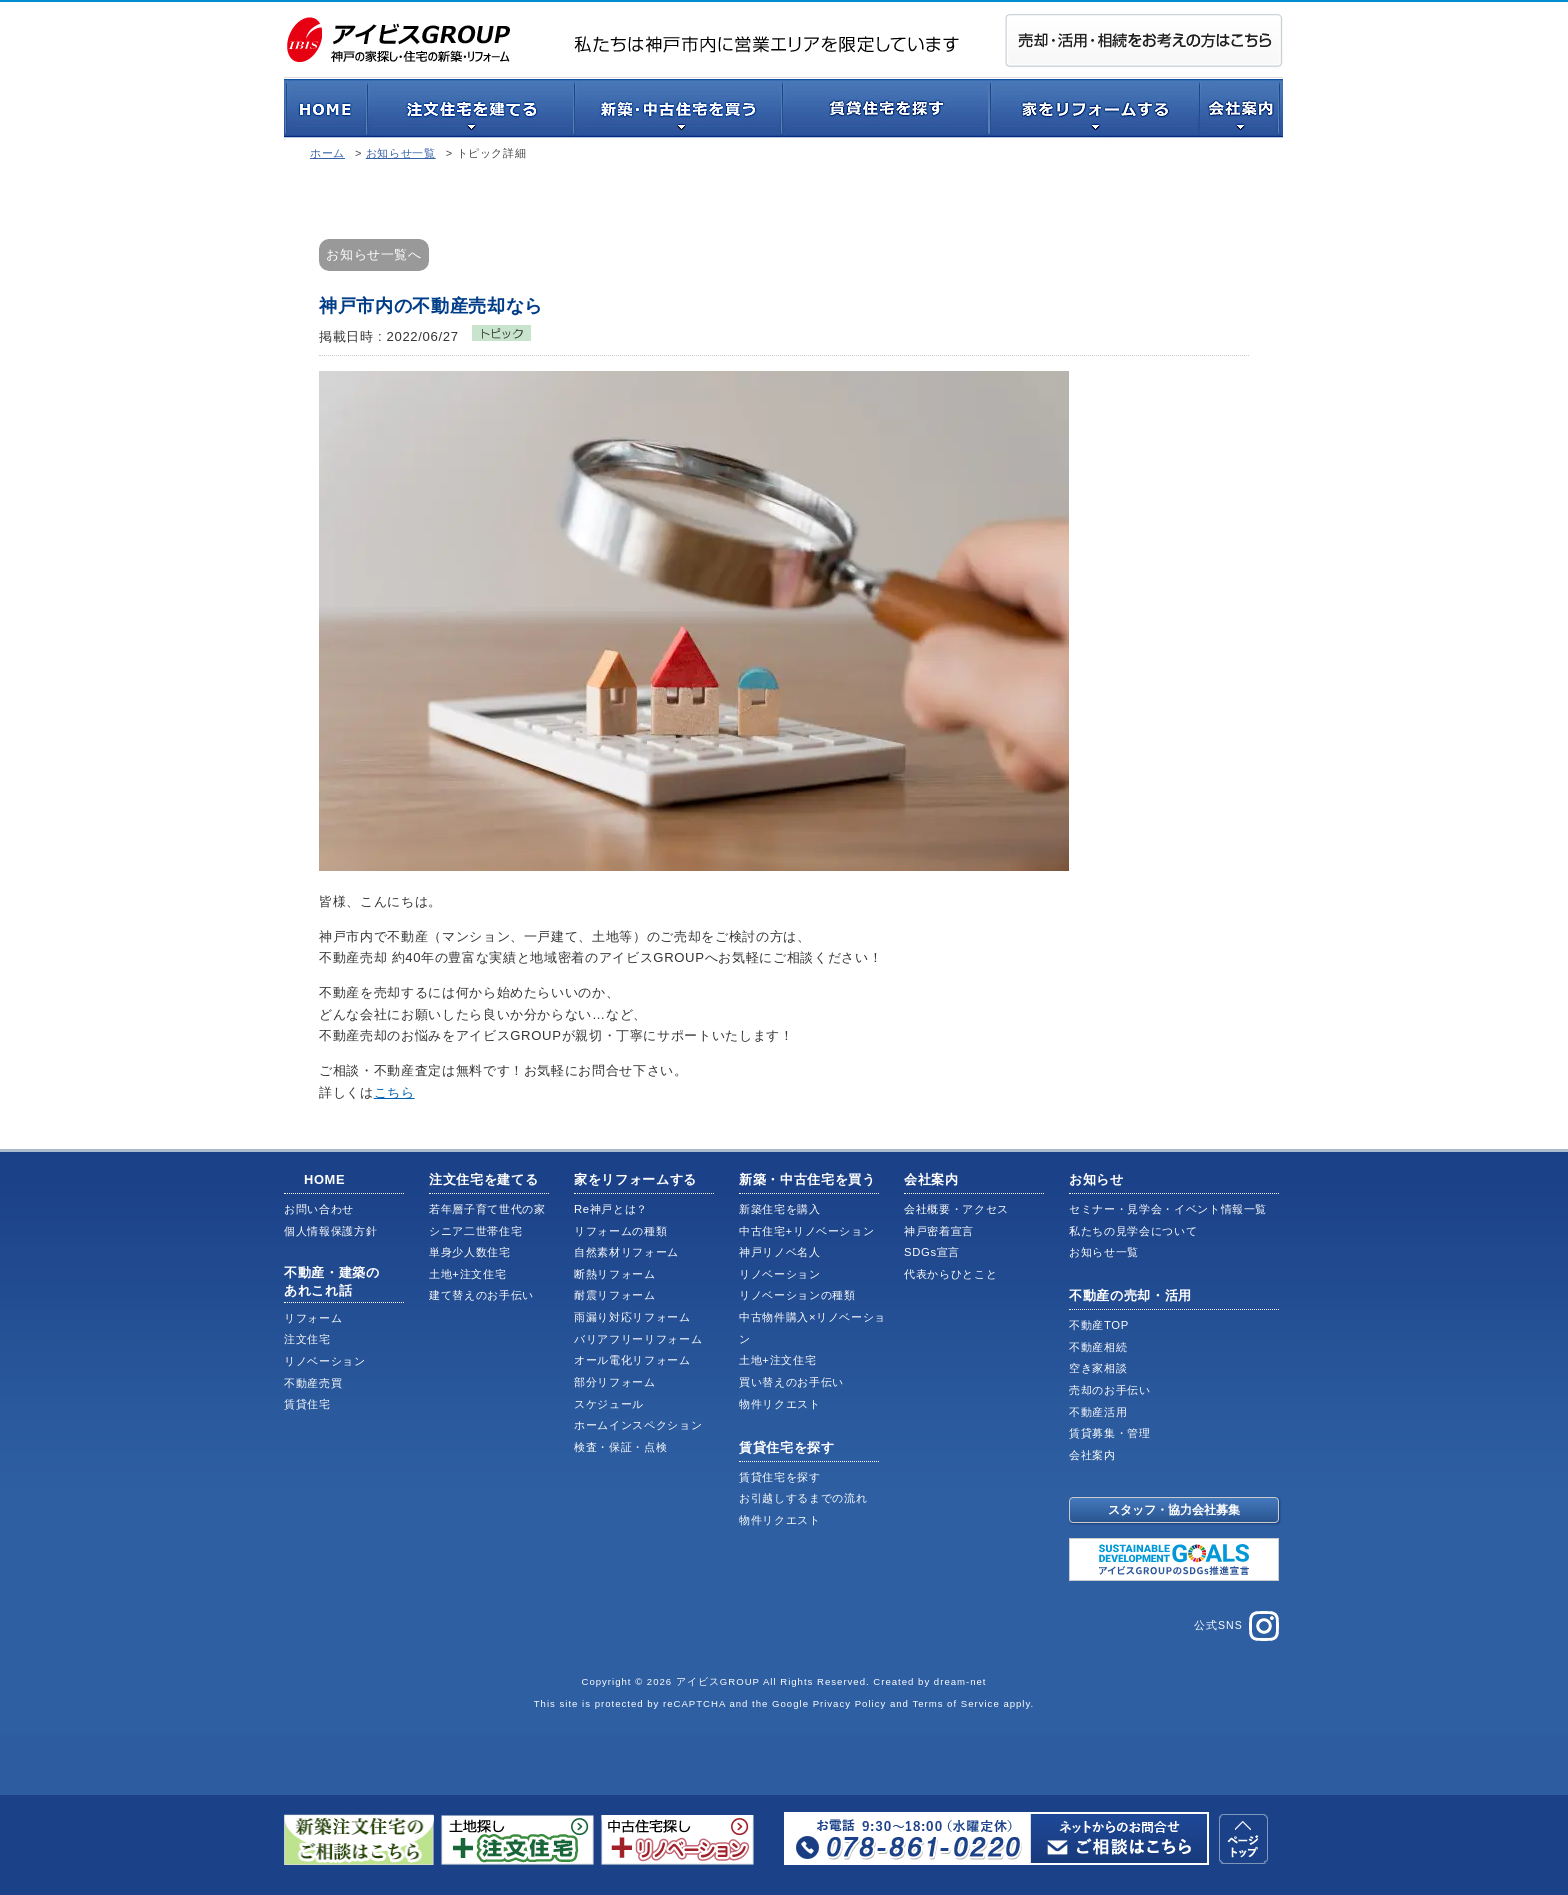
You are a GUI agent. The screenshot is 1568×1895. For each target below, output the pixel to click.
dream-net (960, 1681)
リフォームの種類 (620, 1231)
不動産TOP (1099, 1325)
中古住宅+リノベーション (806, 1231)
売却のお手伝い (1110, 1390)
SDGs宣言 (932, 1252)
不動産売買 (313, 1383)
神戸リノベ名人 (780, 1252)
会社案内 (931, 1179)
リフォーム (313, 1318)
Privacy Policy (850, 1703)
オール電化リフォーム (632, 1360)
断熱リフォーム (615, 1274)
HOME (324, 1179)
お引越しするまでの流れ (803, 1498)
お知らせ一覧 (401, 153)
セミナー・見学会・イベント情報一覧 (1168, 1209)
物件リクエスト (780, 1404)
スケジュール (609, 1404)
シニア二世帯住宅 (475, 1231)
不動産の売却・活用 (1130, 1295)
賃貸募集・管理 (1110, 1433)
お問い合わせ (319, 1209)
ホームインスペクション (638, 1425)
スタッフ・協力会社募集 (1174, 1510)
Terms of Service (955, 1703)
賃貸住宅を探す (787, 1447)
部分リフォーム (615, 1382)
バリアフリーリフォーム (638, 1339)
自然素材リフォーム (626, 1252)
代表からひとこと (950, 1274)
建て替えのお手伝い (481, 1295)
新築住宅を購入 (780, 1209)
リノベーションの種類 (797, 1295)
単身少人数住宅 (470, 1252)
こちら (394, 1092)
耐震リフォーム (615, 1295)
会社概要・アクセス (956, 1209)
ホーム (327, 153)
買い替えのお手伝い (791, 1382)
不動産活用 (1098, 1412)
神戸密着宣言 (939, 1231)
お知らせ (1096, 1179)
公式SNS (1236, 1626)
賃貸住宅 (307, 1404)
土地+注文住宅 (467, 1274)
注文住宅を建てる (483, 1179)
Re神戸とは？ (611, 1209)
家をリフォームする (635, 1179)
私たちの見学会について (1133, 1231)
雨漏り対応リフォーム (632, 1317)
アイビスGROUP (718, 1681)
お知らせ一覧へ (374, 254)
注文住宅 (307, 1339)
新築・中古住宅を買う (807, 1179)
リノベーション (325, 1361)
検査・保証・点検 (620, 1447)
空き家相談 (1098, 1368)
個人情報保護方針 (330, 1231)
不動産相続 (1098, 1347)
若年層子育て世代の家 (487, 1209)
